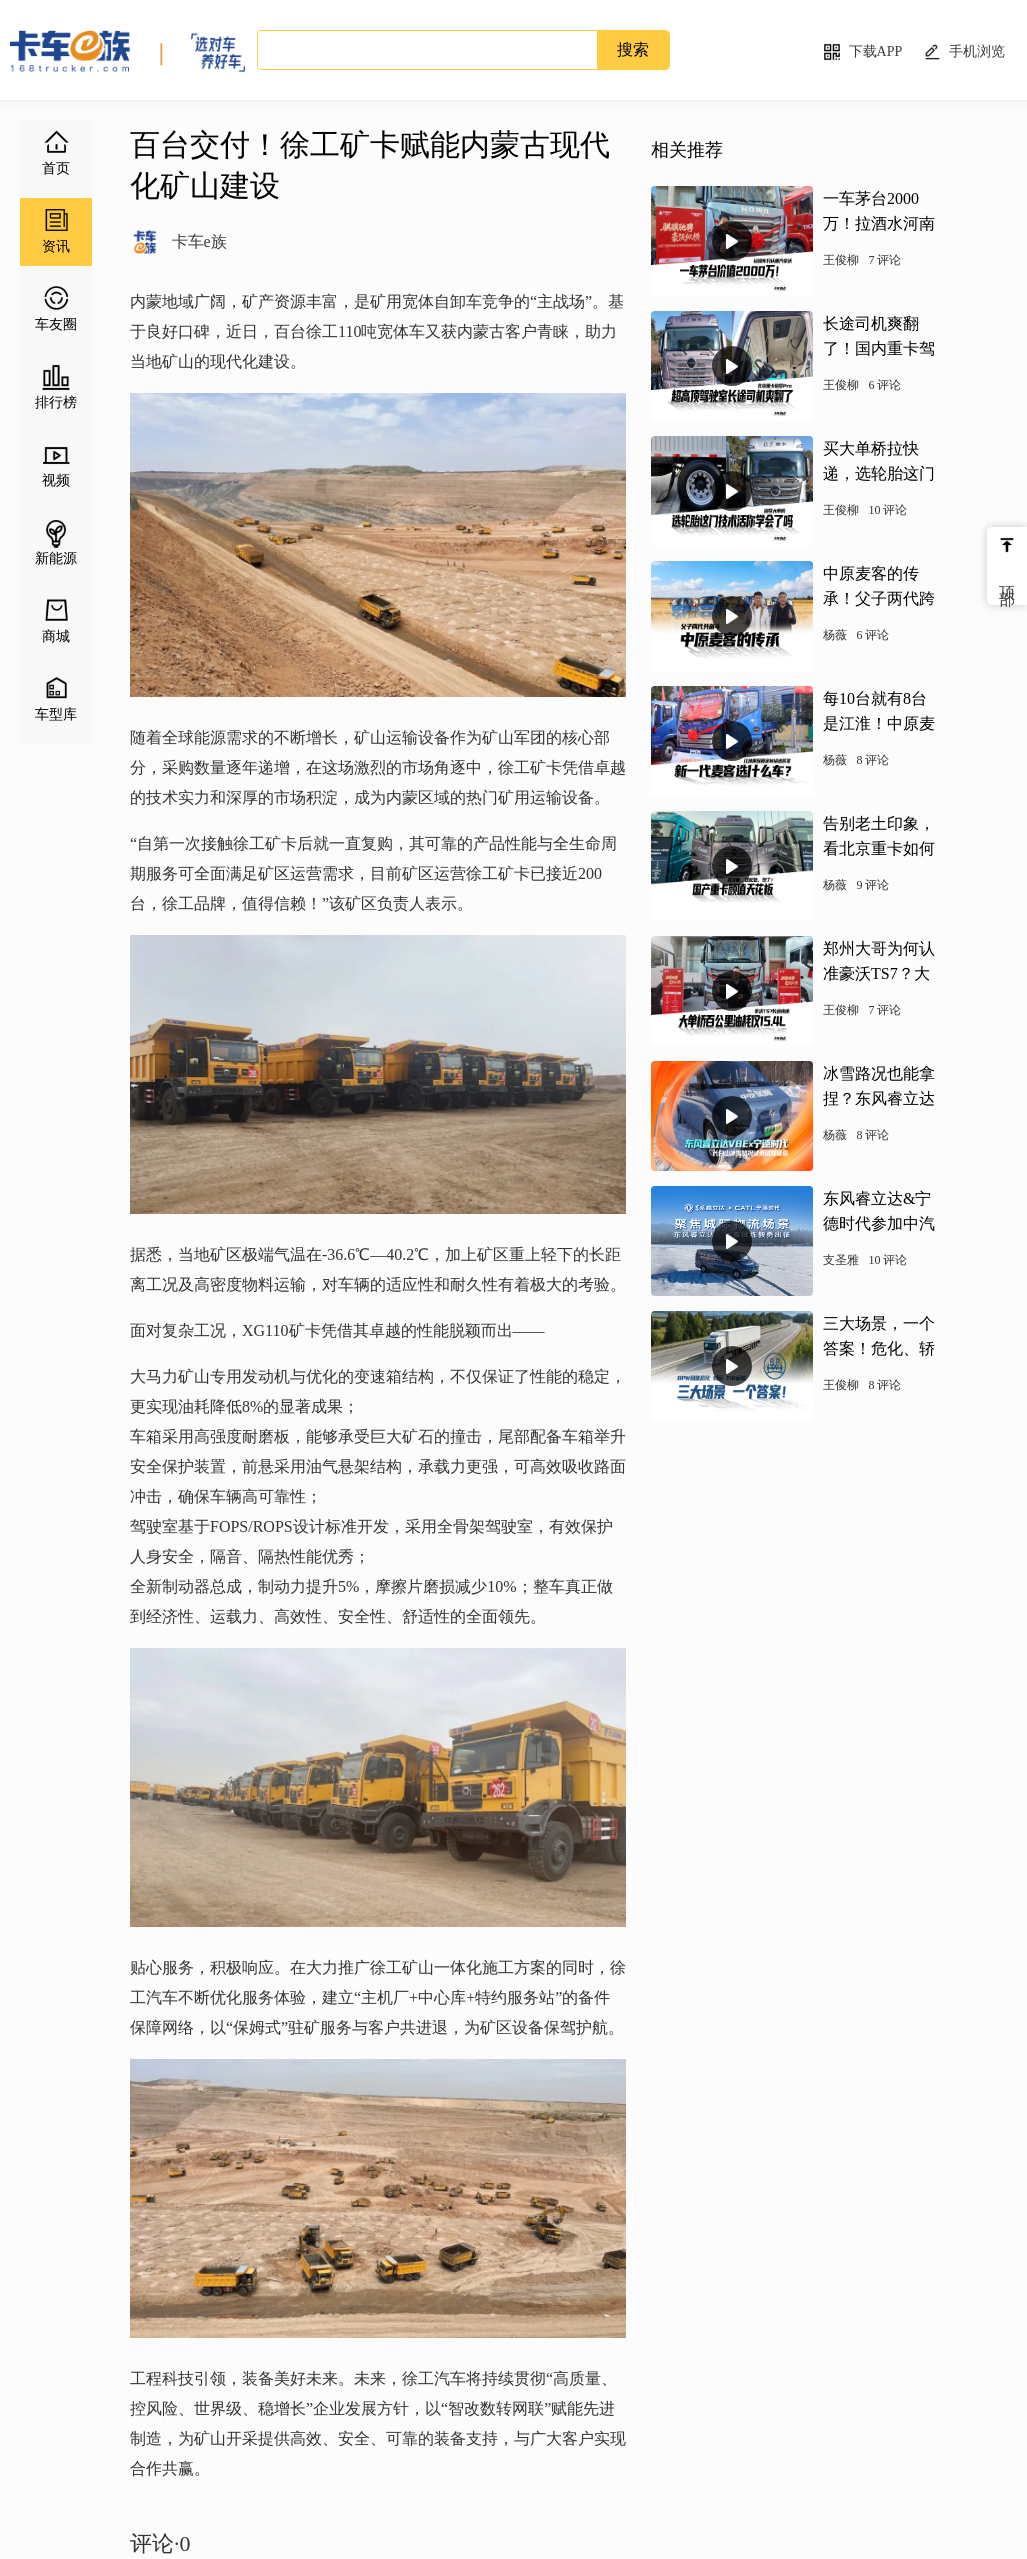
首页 (56, 168)
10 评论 (887, 510)
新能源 (56, 558)
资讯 (56, 246)
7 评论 (884, 260)
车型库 (56, 714)
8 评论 (872, 760)
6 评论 (884, 385)
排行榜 (56, 402)
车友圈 (56, 324)
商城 (56, 636)
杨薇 (835, 635)
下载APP (876, 51)
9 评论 (872, 885)
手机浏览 (977, 51)
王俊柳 (841, 260)
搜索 (633, 49)
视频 (56, 480)
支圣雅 (841, 1260)
